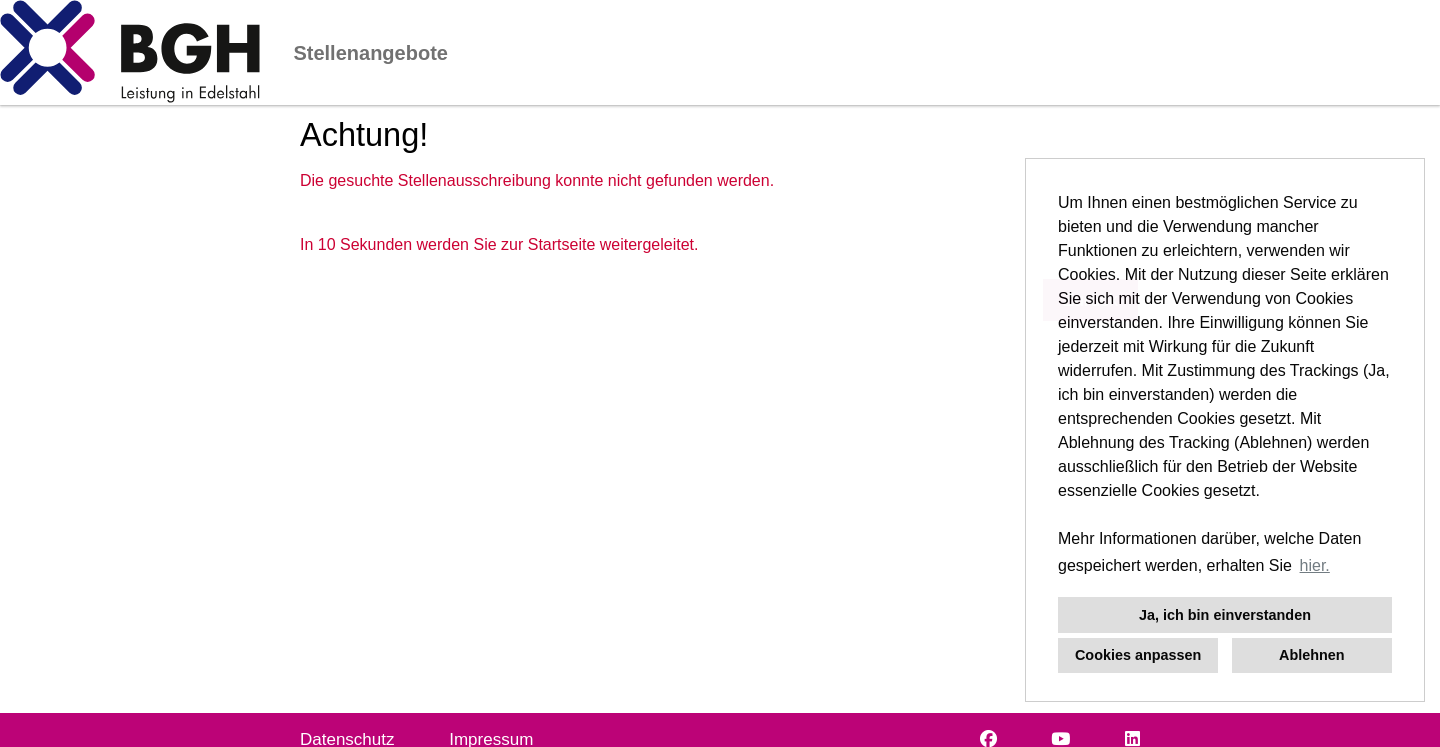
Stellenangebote (370, 53)
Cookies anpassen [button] (1138, 655)
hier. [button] (1315, 565)
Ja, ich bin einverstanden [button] (1225, 615)
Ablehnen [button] (1312, 655)
